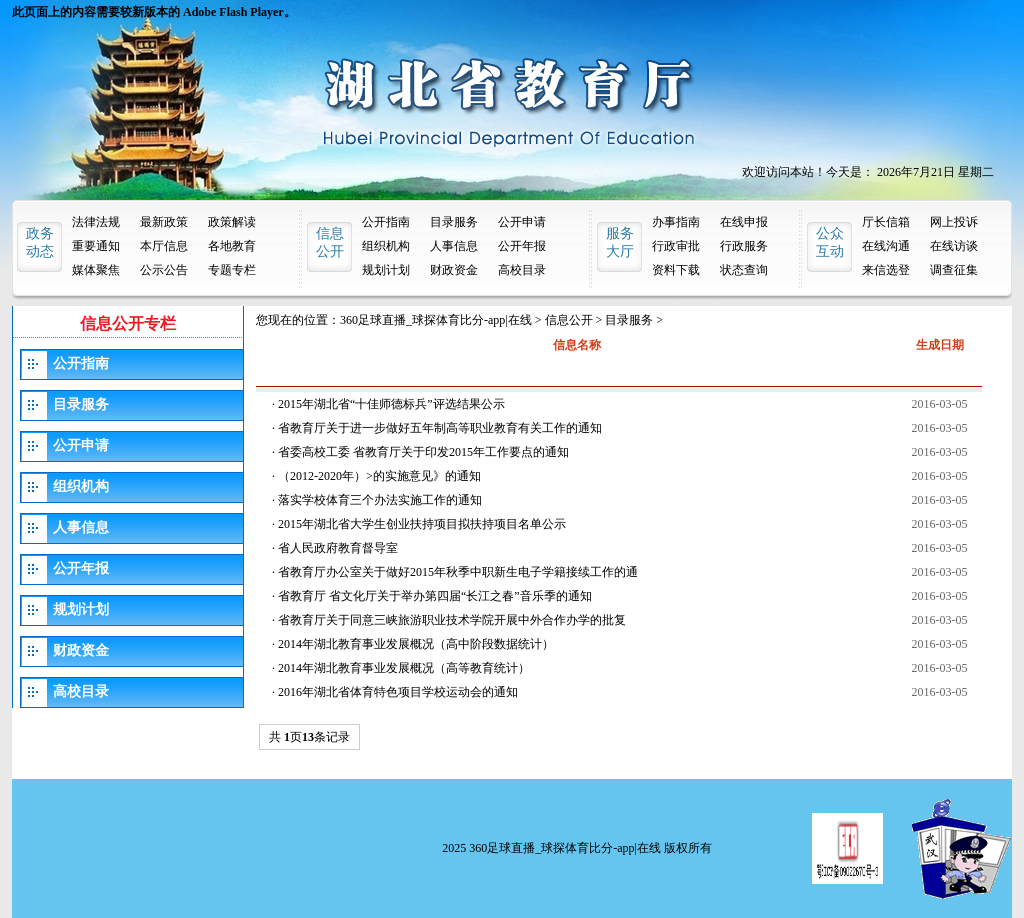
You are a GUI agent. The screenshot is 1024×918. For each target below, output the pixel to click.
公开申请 (522, 222)
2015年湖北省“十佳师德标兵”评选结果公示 (391, 404)
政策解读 (232, 222)
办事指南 (676, 222)
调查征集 (954, 270)
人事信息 (454, 246)
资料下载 (676, 270)
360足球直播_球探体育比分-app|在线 (436, 320)
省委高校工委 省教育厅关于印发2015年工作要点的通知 (423, 452)
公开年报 (522, 246)
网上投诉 (954, 222)
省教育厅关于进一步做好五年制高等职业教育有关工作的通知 (440, 428)
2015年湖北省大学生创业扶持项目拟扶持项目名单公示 (422, 524)
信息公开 (569, 320)
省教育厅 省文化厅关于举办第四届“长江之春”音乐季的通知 (435, 596)
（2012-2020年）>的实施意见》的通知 (379, 476)
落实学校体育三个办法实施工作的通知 (380, 500)
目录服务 (454, 222)
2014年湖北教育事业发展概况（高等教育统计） (404, 668)
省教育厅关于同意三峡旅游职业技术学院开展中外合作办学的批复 (452, 620)
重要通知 (96, 246)
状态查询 (744, 270)
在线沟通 (886, 246)
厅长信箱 (886, 222)
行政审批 (676, 246)
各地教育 (232, 246)
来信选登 (886, 270)
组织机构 (386, 246)
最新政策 (164, 222)
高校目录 (522, 270)
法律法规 (96, 222)
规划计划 (386, 270)
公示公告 (164, 270)
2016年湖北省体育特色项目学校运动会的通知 (398, 692)
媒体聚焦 (96, 270)
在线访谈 (954, 246)
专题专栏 (232, 270)
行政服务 (744, 246)
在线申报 (744, 222)
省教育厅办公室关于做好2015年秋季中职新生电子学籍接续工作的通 (458, 572)
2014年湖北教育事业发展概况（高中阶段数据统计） (416, 644)
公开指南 (386, 222)
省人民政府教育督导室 (338, 548)
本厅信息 (164, 246)
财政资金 (454, 270)
